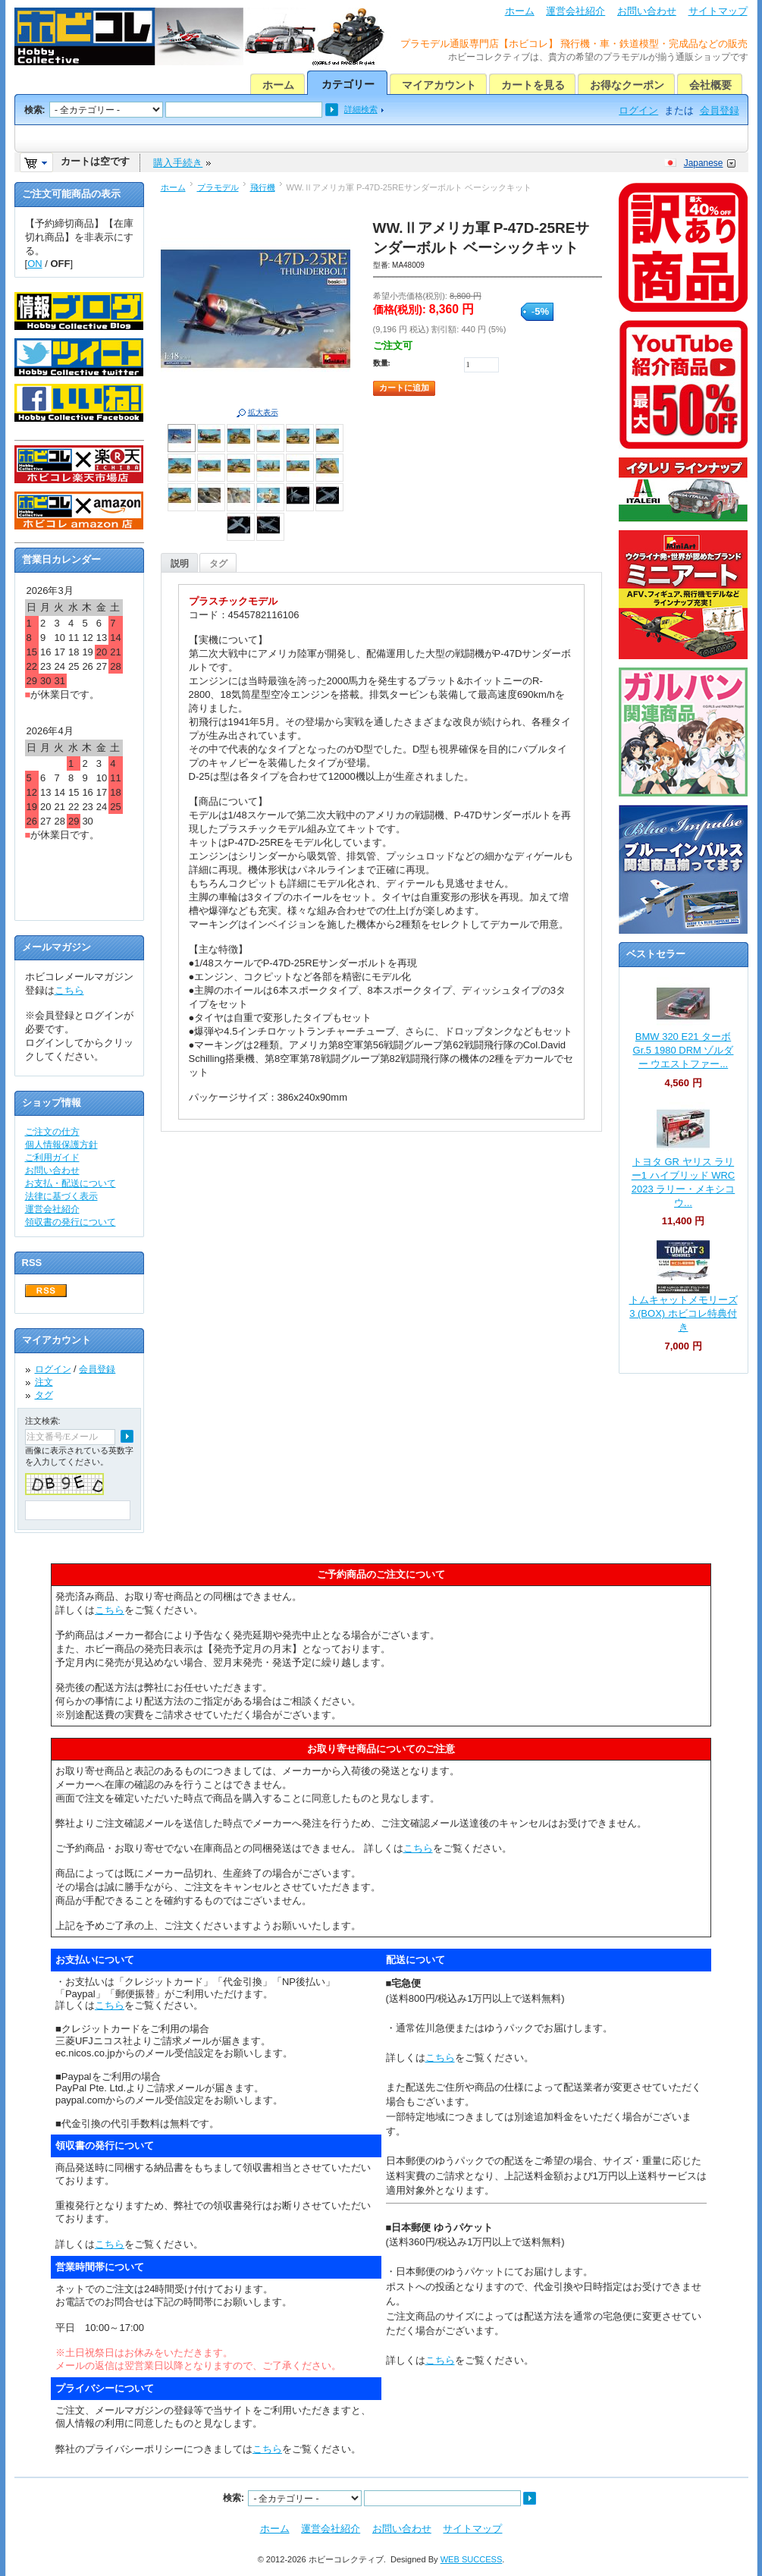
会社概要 (710, 85)
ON (34, 263)
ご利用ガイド (52, 1157)
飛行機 (262, 187)
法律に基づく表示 (61, 1196)
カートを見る (533, 85)
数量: (381, 363)
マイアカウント (439, 85)
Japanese (703, 163)
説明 (180, 563)
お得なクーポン (627, 85)
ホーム (520, 11)
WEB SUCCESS (472, 2559)
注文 (44, 1382)
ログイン (638, 110)
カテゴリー (348, 84)
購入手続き (177, 162)
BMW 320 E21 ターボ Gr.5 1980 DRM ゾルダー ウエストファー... (683, 1050)
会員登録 (719, 110)
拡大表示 (263, 412)
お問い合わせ (646, 11)
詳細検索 (361, 109)
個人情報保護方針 (61, 1144)
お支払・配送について (70, 1183)
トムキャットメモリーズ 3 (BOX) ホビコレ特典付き (683, 1313)
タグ (218, 563)
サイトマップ (718, 11)
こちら (69, 990)
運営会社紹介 (575, 11)
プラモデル (218, 187)
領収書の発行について (70, 1222)
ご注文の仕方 (52, 1131)
